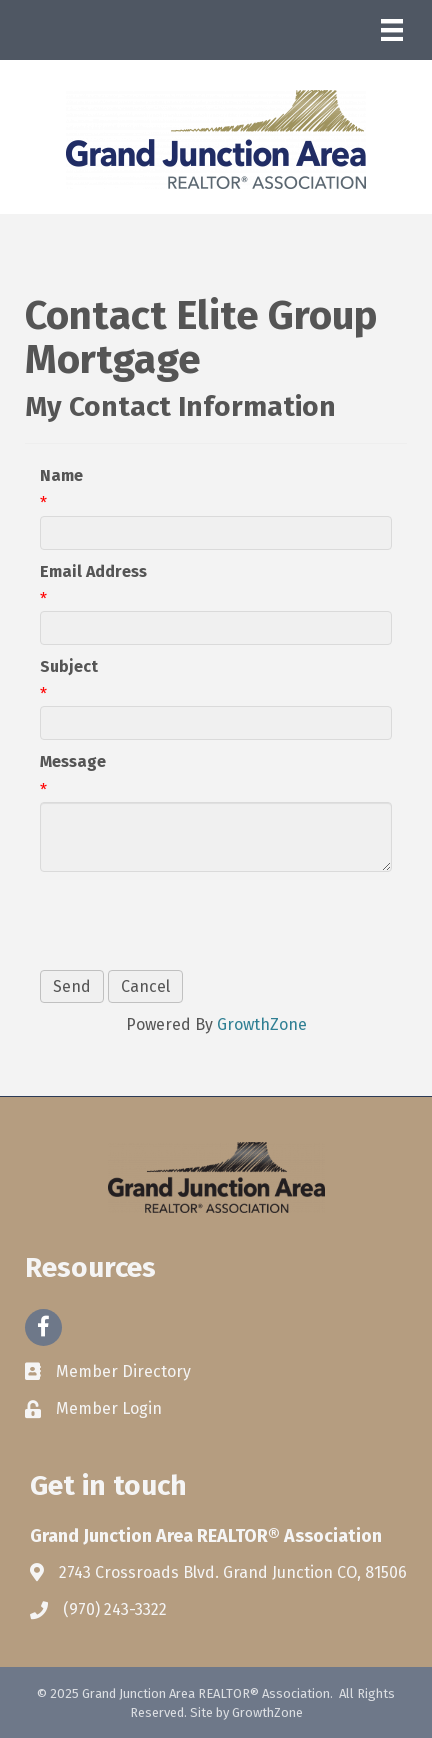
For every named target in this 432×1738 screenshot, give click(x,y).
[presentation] (192, 921)
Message (73, 761)
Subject (69, 666)
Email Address (93, 571)
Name (61, 475)
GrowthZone (262, 1024)
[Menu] (392, 30)
